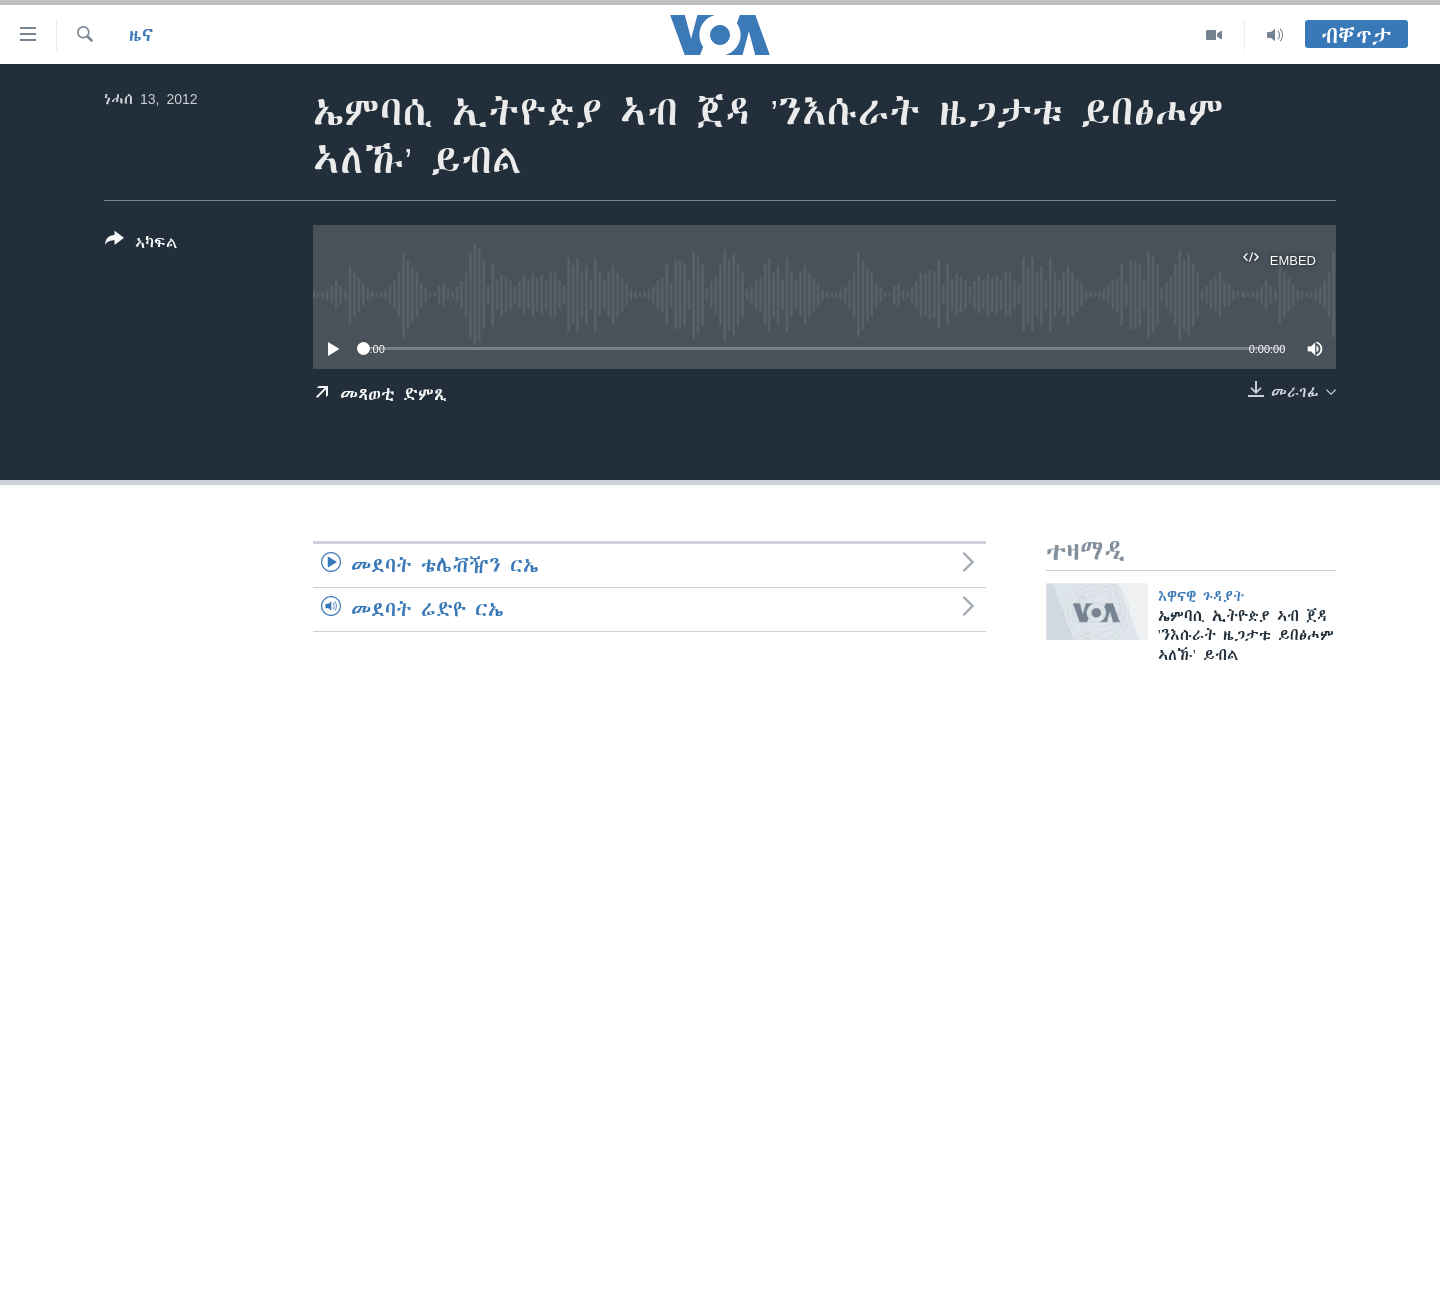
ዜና (141, 35)
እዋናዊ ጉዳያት (1201, 596)
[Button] (141, 245)
